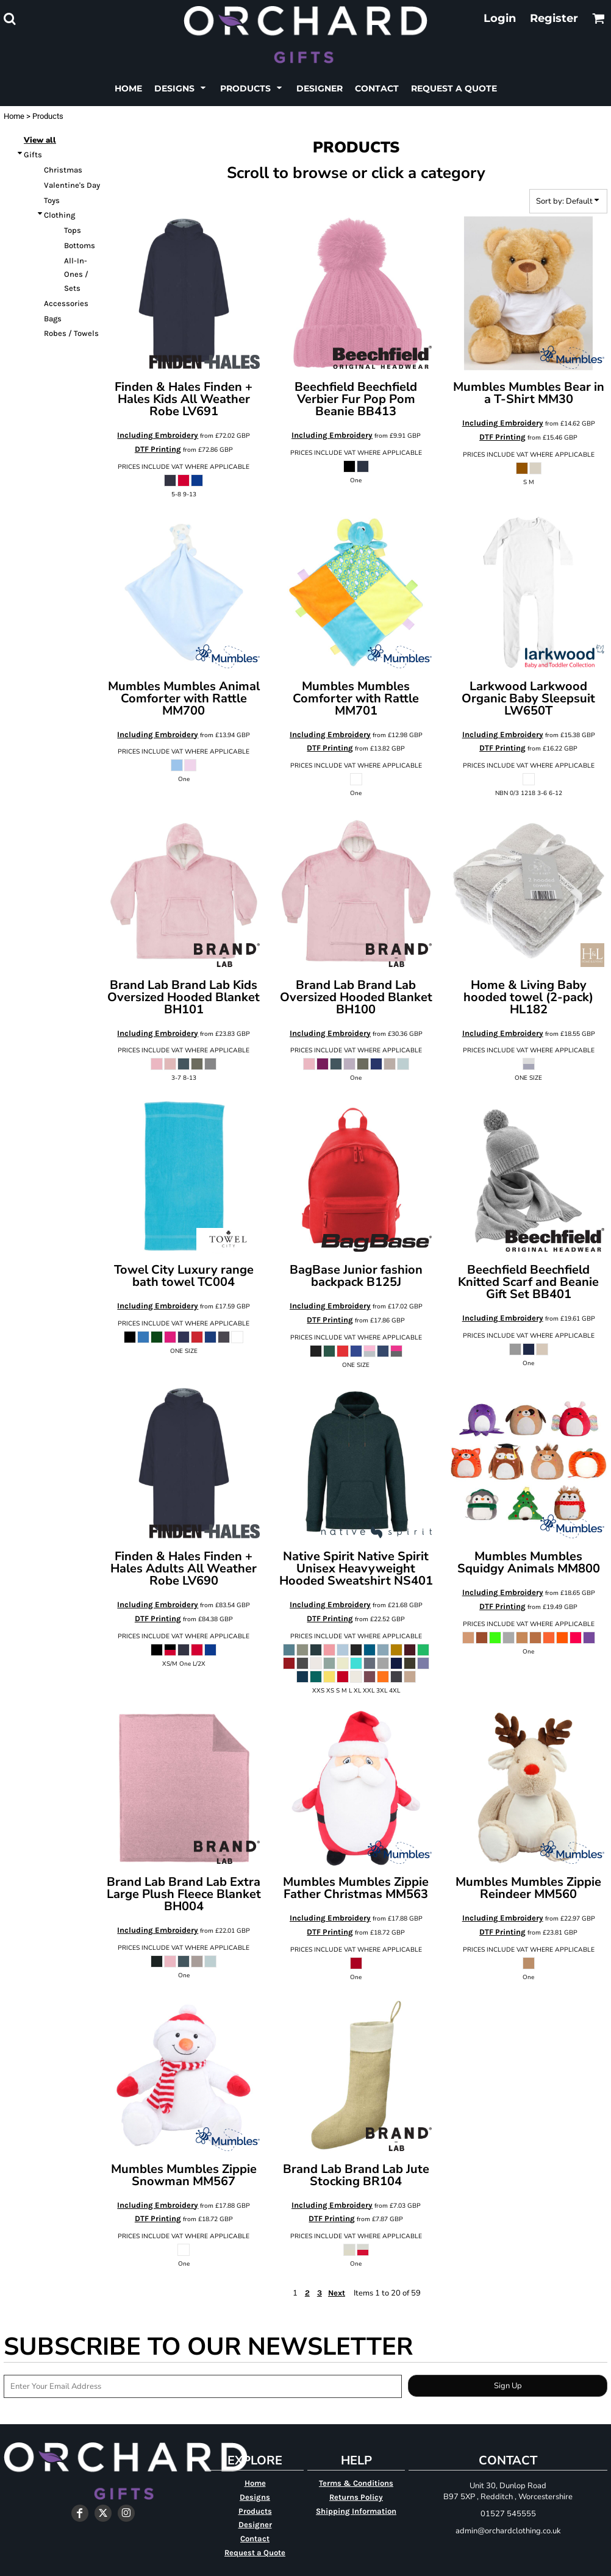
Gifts (33, 154)
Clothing (59, 214)
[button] (9, 18)
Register (554, 18)
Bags (53, 318)
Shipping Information (356, 2511)
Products (255, 2511)
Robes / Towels (71, 333)
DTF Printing (158, 449)
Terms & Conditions (356, 2483)
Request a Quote (254, 2552)
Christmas (63, 169)
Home (14, 116)
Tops (72, 230)
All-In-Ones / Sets (76, 274)
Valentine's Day (72, 185)
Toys (52, 200)
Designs (255, 2497)
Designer (255, 2524)
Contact (255, 2538)
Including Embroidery (157, 435)
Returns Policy (356, 2497)
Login (500, 18)
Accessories (66, 303)
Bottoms (79, 245)
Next (336, 2292)
